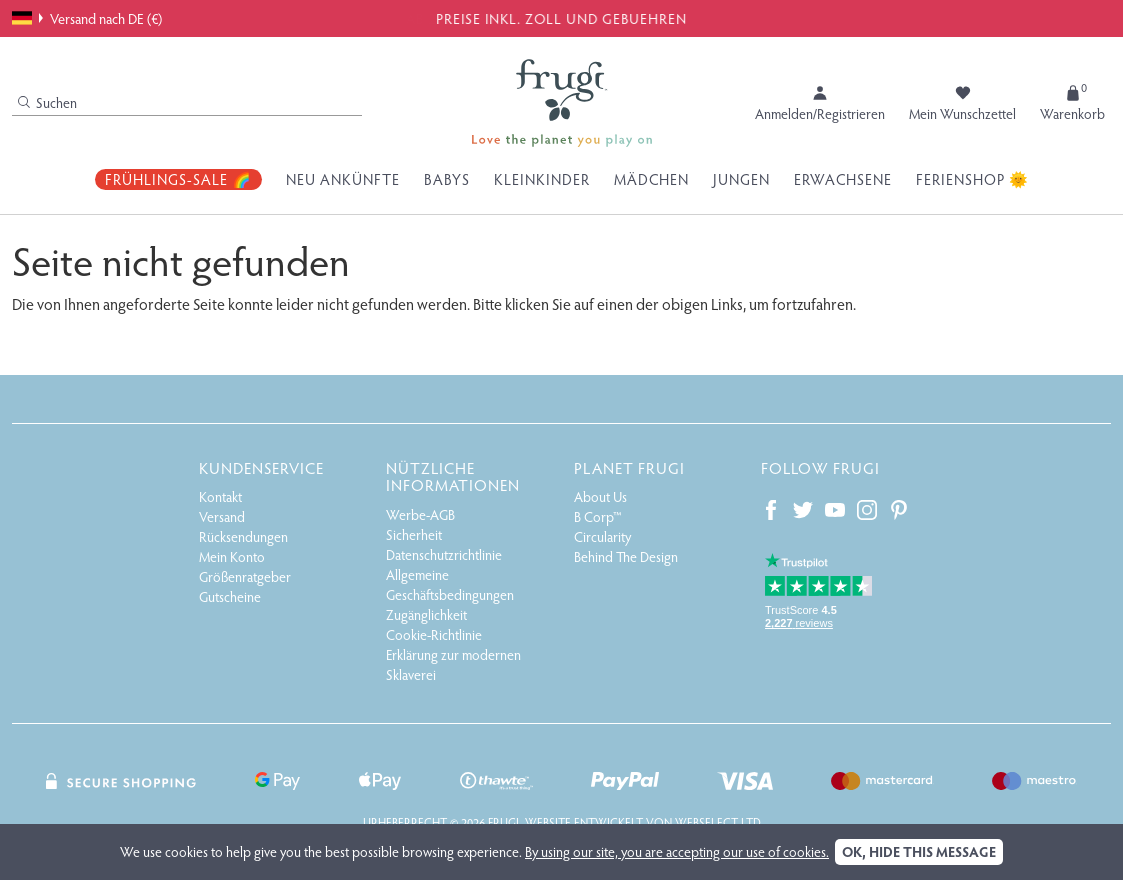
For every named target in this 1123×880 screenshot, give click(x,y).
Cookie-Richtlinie (434, 634)
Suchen (47, 102)
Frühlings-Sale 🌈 (178, 179)
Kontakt (220, 496)
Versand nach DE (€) (87, 18)
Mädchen (651, 179)
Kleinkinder (542, 179)
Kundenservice (261, 467)
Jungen (741, 179)
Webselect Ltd (718, 822)
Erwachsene (843, 179)
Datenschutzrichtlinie (444, 554)
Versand (222, 516)
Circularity (602, 536)
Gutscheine (230, 596)
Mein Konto (232, 556)
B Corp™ (598, 516)
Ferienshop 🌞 (972, 179)
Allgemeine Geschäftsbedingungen (450, 584)
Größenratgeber (245, 576)
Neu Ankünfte (343, 179)
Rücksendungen (243, 536)
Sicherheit (414, 534)
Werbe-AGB (420, 514)
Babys (447, 179)
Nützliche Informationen (453, 476)
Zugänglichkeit (426, 614)
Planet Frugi (629, 467)
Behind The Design (626, 556)
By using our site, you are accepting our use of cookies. (677, 851)
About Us (600, 496)
